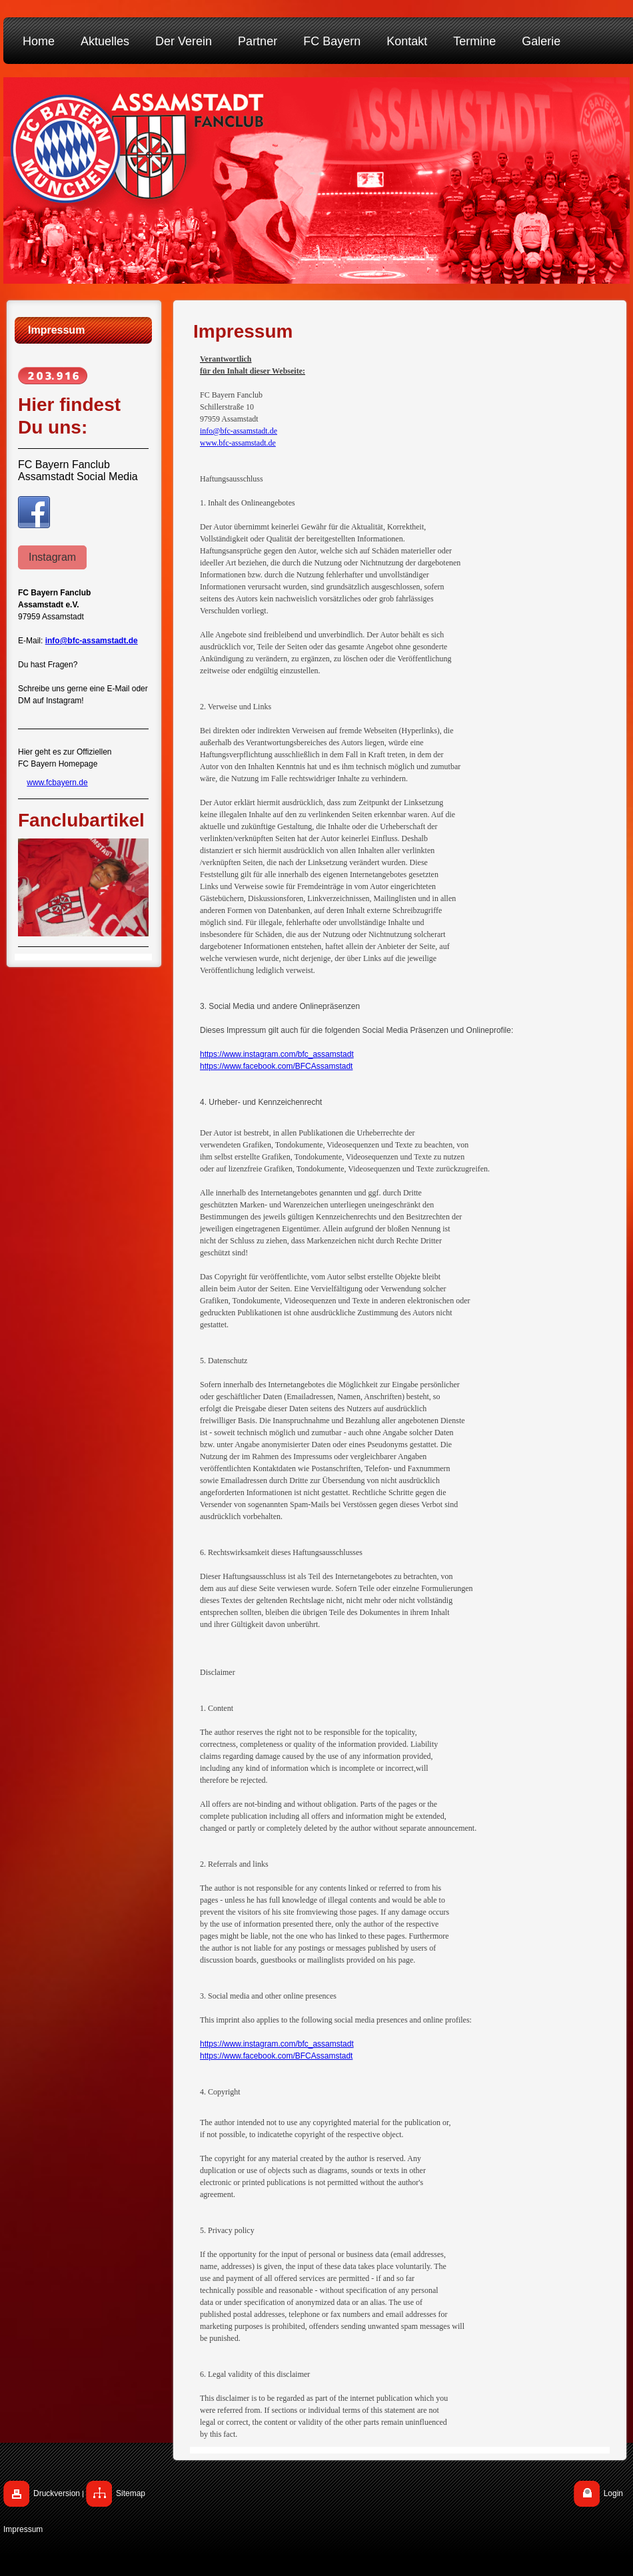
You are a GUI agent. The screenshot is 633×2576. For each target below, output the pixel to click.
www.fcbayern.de (57, 782)
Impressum (23, 2529)
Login (613, 2493)
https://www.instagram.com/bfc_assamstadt (277, 1054)
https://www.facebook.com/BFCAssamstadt (276, 1066)
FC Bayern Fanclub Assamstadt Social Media (78, 470)
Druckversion (56, 2493)
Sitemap (130, 2493)
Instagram (52, 557)
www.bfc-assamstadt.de (238, 443)
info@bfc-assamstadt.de (238, 431)
